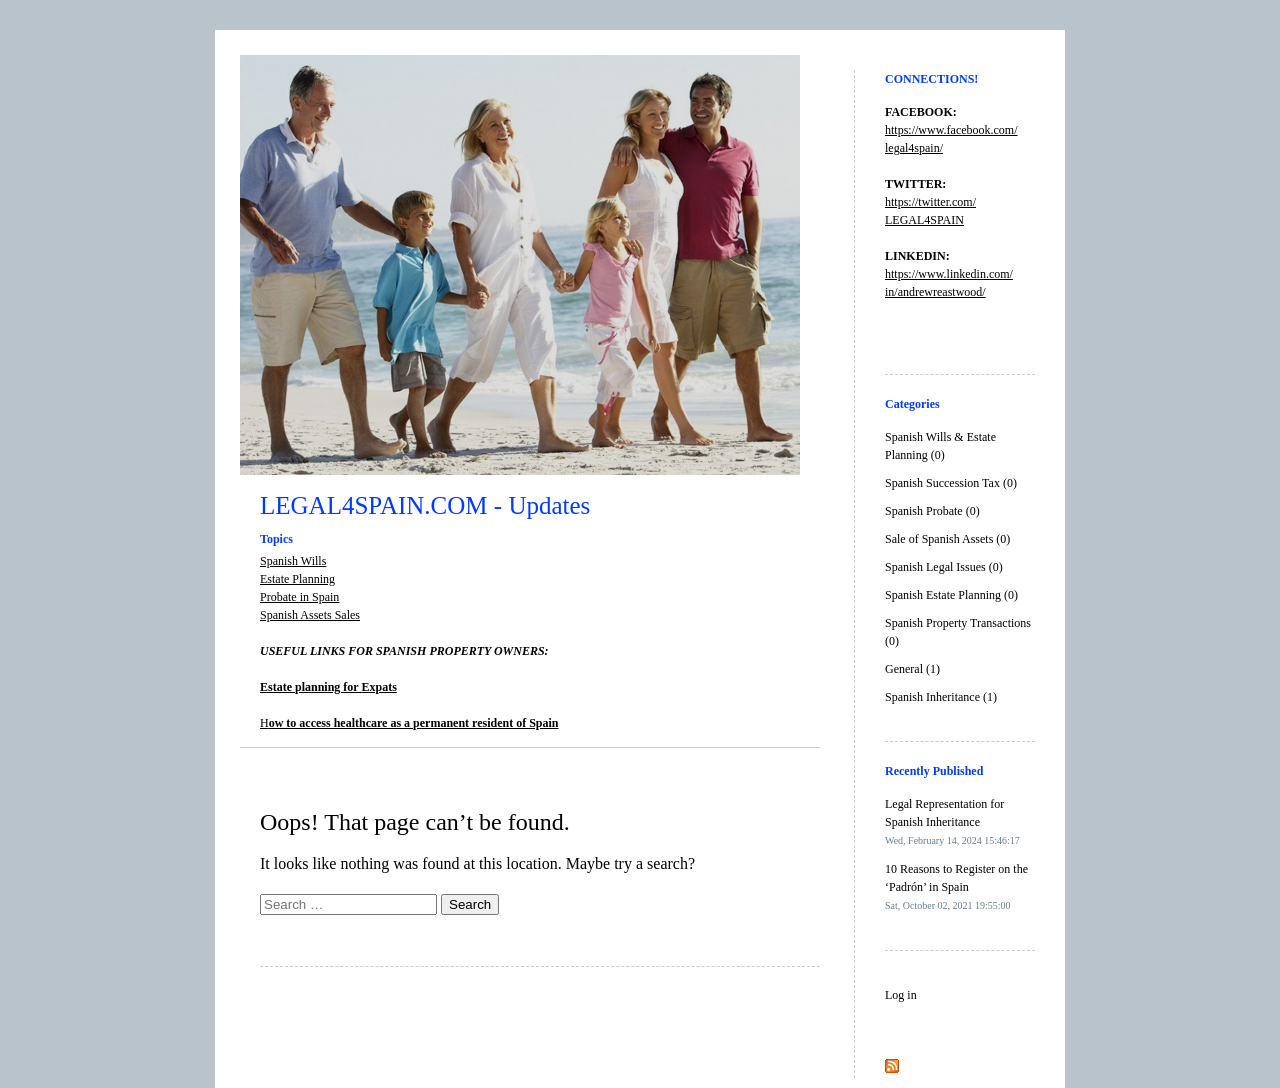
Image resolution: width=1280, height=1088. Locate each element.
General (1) (912, 669)
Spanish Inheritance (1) (941, 697)
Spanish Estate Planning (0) (951, 595)
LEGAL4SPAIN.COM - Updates (425, 505)
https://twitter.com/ (930, 202)
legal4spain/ (914, 148)
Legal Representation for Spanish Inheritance (952, 821)
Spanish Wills (293, 561)
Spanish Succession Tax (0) (951, 483)
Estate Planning (297, 579)
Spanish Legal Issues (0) (944, 567)
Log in (901, 995)
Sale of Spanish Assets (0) (947, 539)
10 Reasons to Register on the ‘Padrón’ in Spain (956, 886)
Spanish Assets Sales (310, 615)
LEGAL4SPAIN (924, 220)
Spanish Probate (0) (932, 511)
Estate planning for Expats (328, 687)
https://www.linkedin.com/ (949, 274)
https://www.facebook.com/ (951, 130)
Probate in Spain (299, 597)
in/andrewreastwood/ (935, 292)
